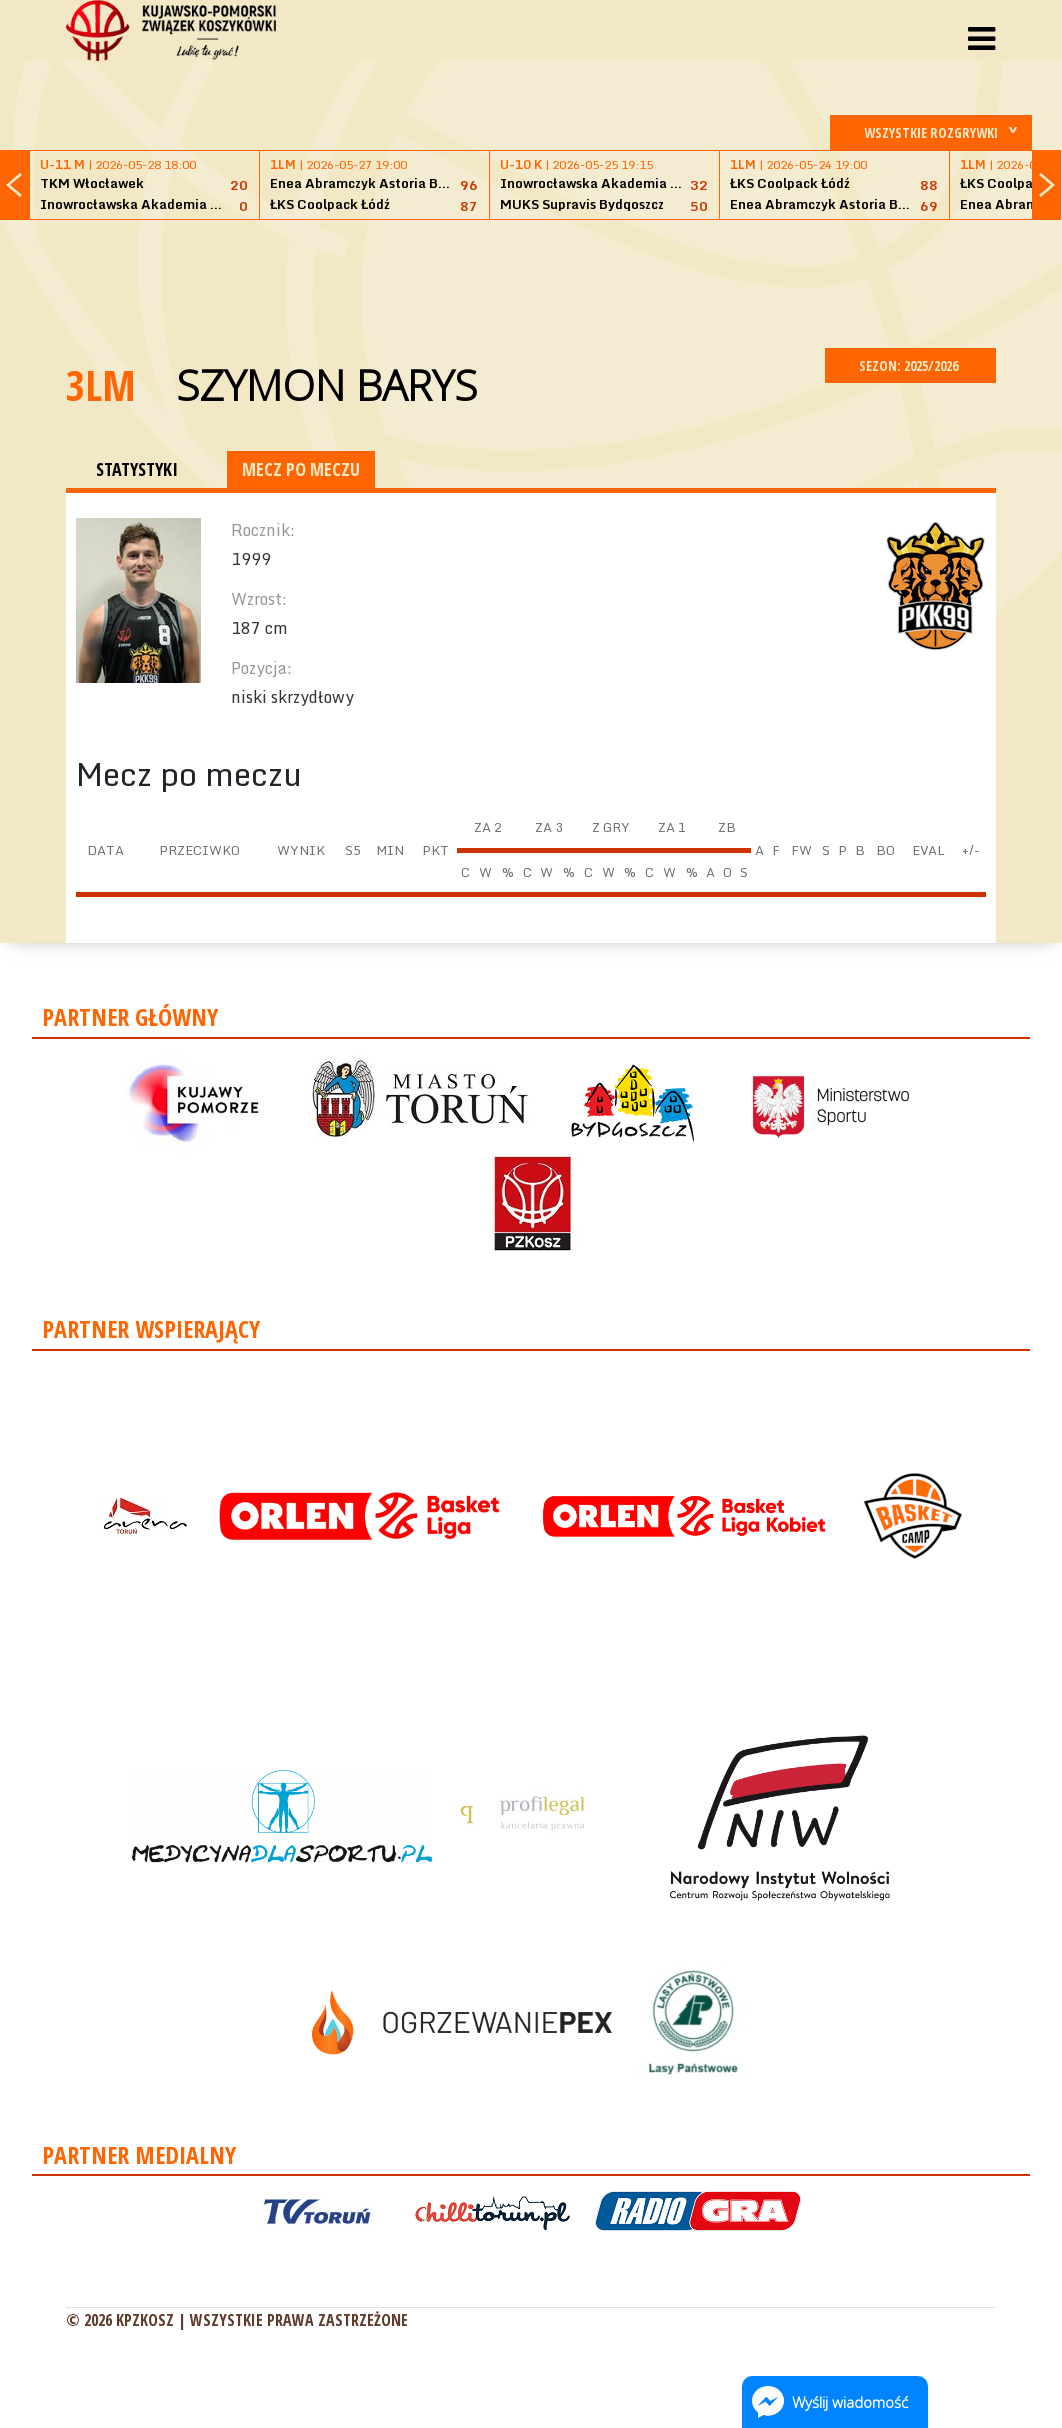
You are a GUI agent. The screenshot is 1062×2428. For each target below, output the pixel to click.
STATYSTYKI (137, 469)
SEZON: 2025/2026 (910, 365)
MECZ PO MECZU (301, 469)
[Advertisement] (531, 281)
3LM (101, 384)
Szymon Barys (326, 384)
